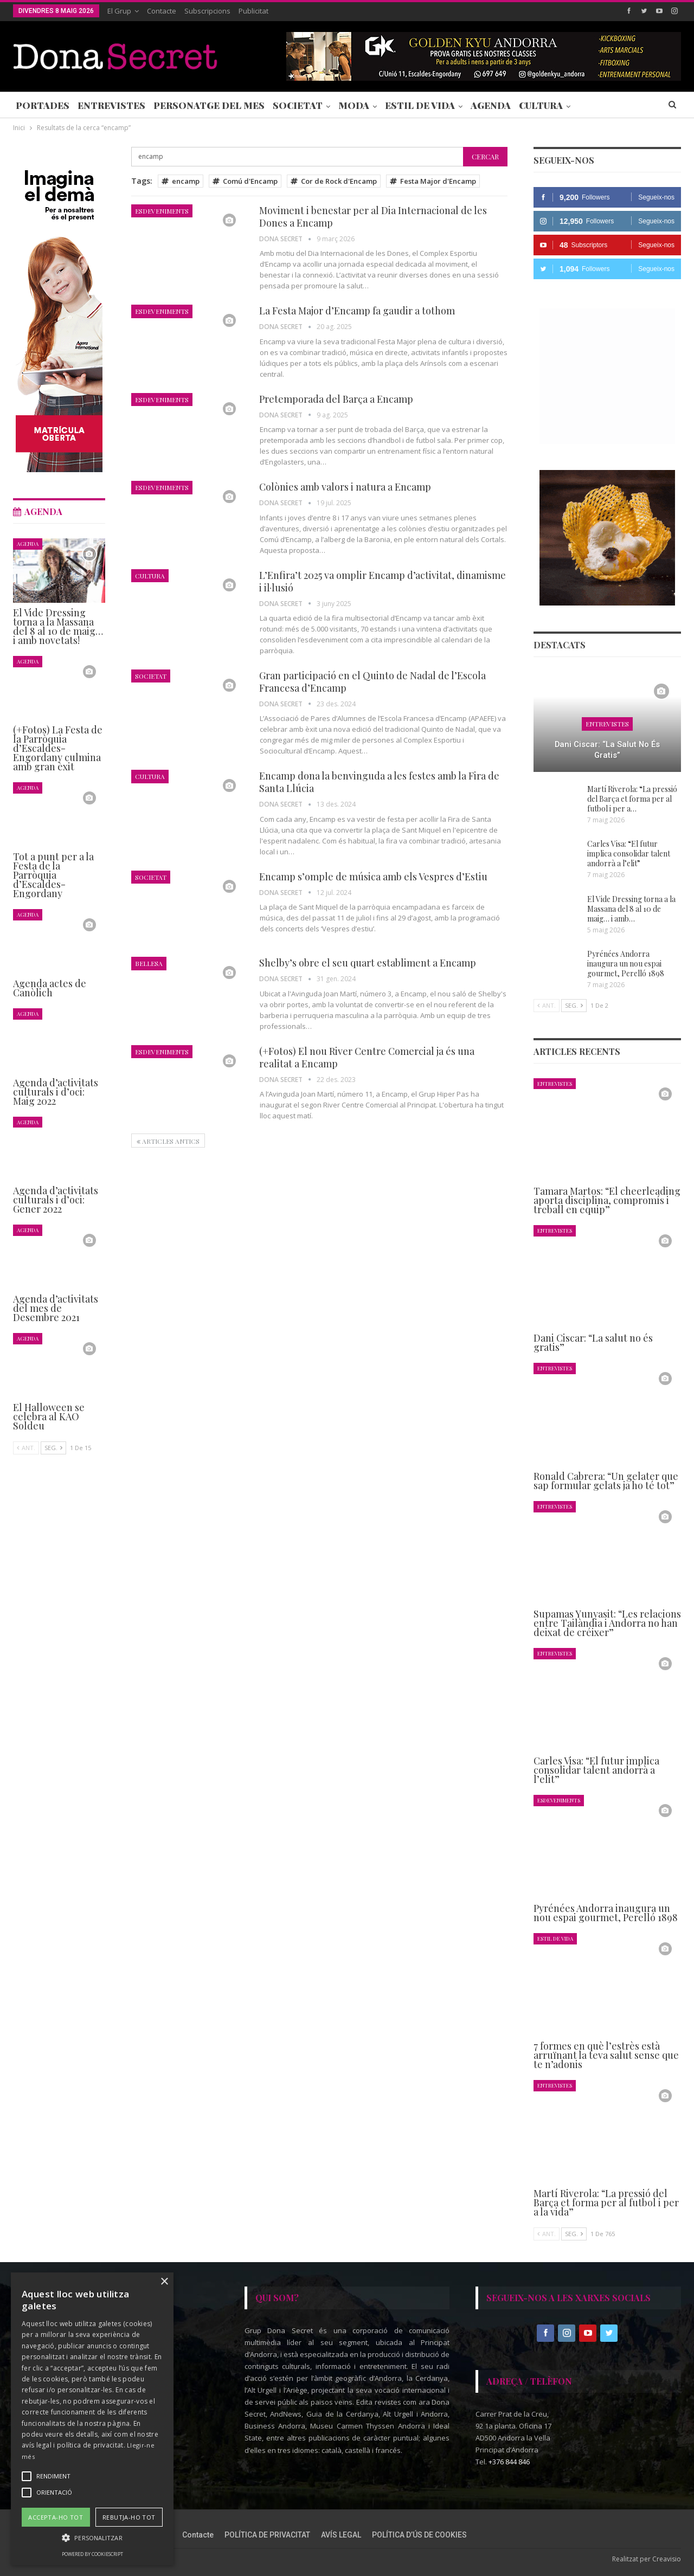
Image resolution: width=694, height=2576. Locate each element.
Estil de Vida (420, 105)
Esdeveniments (162, 211)
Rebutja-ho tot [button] (129, 2517)
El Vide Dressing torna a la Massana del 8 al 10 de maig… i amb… (631, 909)
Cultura (541, 105)
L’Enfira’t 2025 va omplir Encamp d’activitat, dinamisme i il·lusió (382, 581)
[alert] (92, 2418)
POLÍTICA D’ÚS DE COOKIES (419, 2534)
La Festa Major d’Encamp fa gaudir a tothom (357, 310)
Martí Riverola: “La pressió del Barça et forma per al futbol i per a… (632, 799)
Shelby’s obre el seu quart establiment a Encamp (367, 962)
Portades (42, 105)
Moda (353, 105)
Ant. (546, 1005)
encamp (181, 181)
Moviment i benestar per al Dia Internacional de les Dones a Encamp (373, 216)
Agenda (491, 105)
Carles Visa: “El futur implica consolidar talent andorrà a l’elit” (628, 853)
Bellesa (149, 963)
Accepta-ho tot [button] (55, 2517)
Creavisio (666, 2559)
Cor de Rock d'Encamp (334, 181)
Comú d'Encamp (245, 181)
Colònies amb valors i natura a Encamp (345, 486)
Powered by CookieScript (92, 2554)
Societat (298, 105)
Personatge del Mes (209, 105)
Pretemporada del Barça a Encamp (336, 398)
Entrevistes (111, 105)
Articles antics (168, 1141)
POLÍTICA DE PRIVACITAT (267, 2534)
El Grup (119, 11)
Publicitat (253, 11)
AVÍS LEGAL (341, 2534)
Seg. (574, 1005)
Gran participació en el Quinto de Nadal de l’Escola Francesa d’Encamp (372, 681)
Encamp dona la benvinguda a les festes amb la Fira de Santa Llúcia (379, 782)
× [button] (164, 2282)
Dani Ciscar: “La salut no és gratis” (607, 750)
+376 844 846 (509, 2461)
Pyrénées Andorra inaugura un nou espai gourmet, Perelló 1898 (625, 963)
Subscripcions (207, 11)
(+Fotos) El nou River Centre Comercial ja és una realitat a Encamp (366, 1057)
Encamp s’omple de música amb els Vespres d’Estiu (373, 876)
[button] (92, 2537)
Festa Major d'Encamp (433, 181)
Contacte (161, 11)
